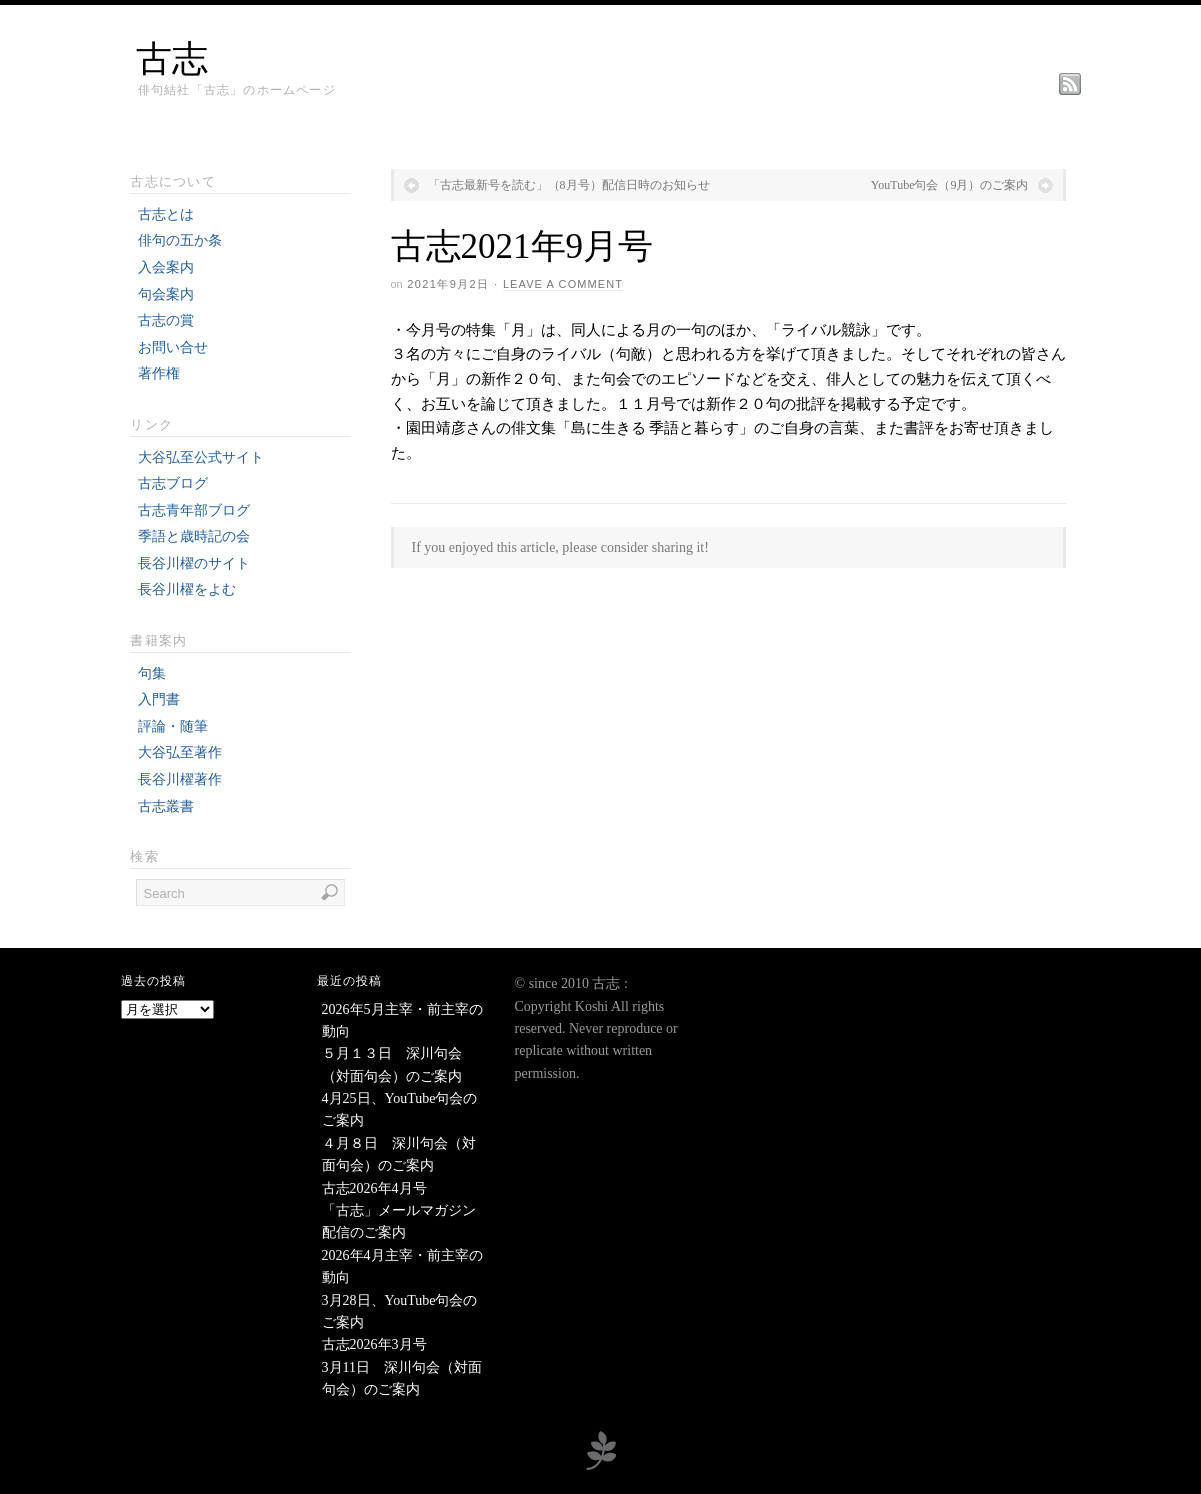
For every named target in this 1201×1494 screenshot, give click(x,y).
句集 (152, 673)
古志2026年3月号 (374, 1344)
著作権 (159, 373)
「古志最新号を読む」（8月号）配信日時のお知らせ (569, 185)
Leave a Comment (563, 284)
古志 (172, 59)
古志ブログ (173, 483)
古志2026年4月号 (374, 1188)
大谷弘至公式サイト (201, 457)
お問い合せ (173, 347)
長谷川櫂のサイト (194, 563)
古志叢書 (166, 806)
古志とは (166, 214)
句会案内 (166, 294)
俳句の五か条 (180, 240)
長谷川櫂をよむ (187, 589)
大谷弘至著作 (180, 752)
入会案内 (166, 267)
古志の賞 (166, 320)
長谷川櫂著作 (180, 779)
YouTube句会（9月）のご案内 (950, 185)
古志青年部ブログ (194, 510)
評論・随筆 (173, 726)
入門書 (159, 699)
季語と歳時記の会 (194, 536)
